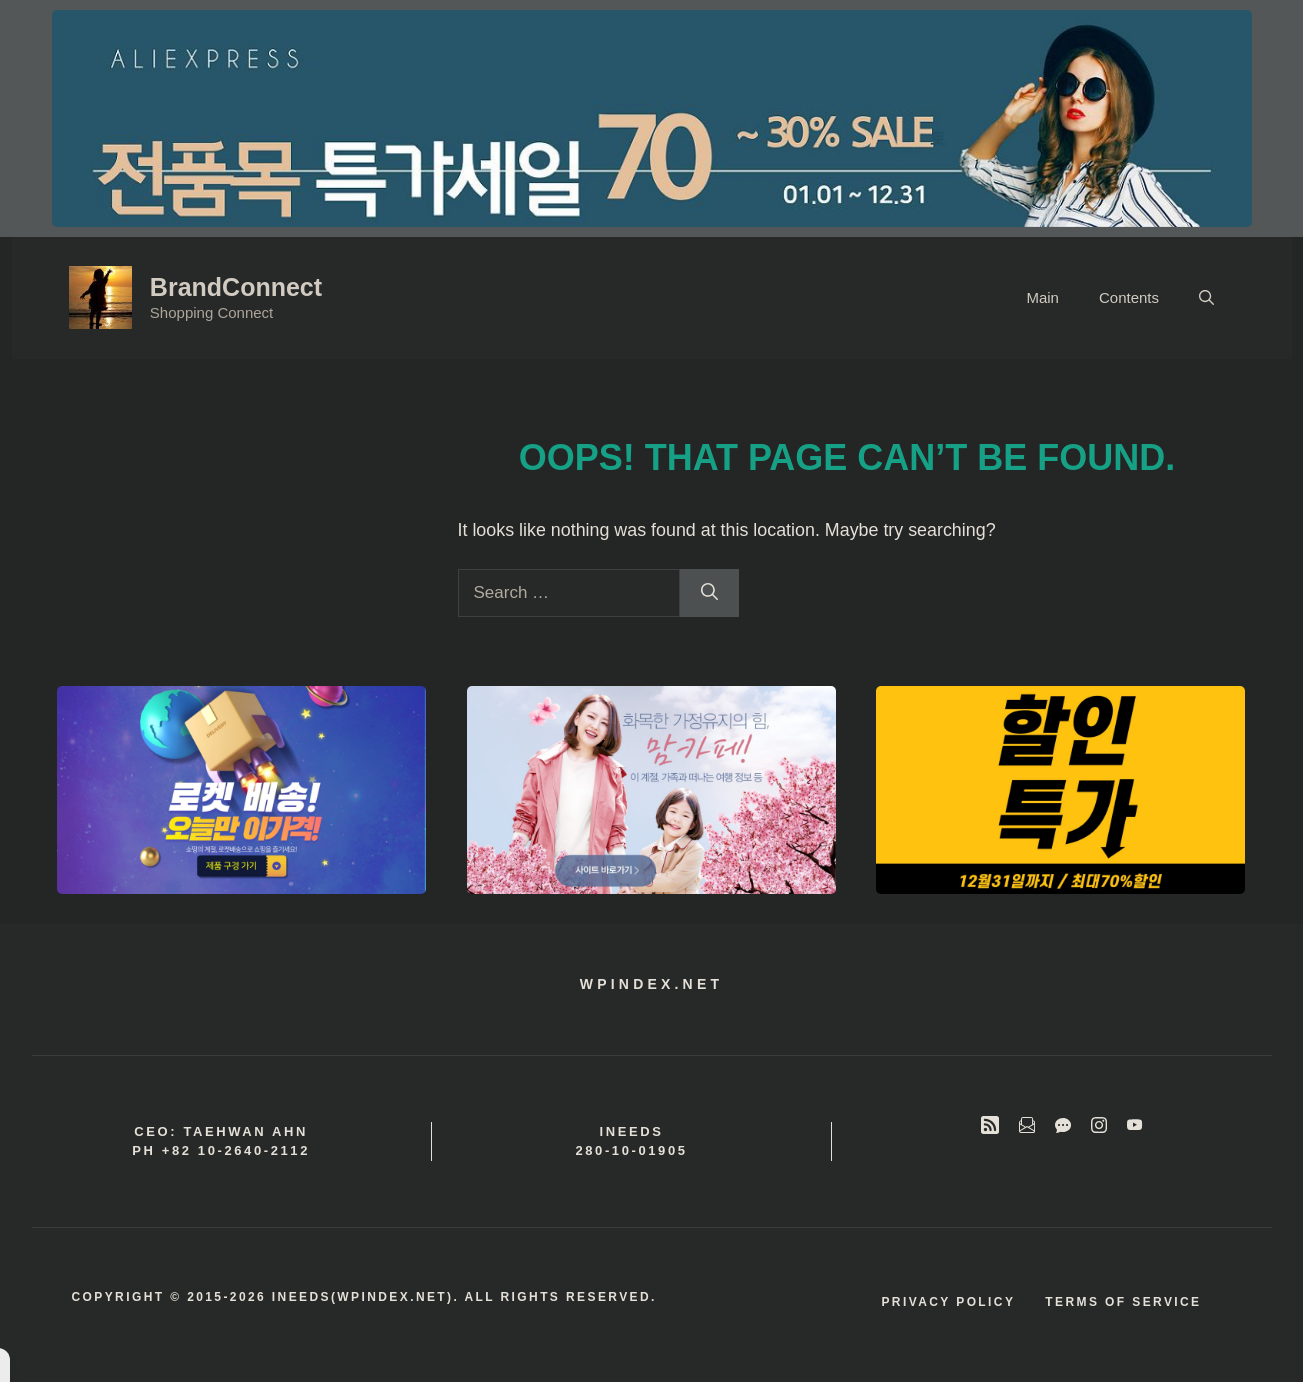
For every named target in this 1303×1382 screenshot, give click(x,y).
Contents (1129, 297)
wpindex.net (651, 984)
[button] (1206, 298)
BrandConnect (236, 287)
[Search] (709, 593)
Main (1042, 297)
